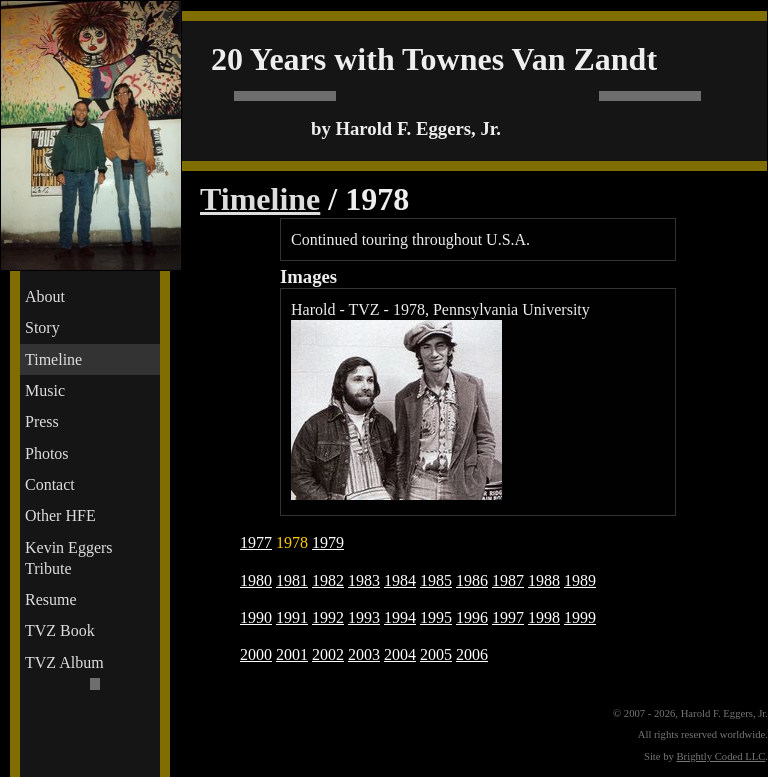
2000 (256, 654)
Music (45, 390)
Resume (51, 599)
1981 (292, 580)
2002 (328, 654)
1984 (400, 580)
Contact (50, 484)
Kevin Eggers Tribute (69, 558)
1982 (328, 580)
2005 (436, 654)
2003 (364, 654)
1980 (256, 580)
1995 (436, 617)
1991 (292, 617)
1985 (436, 580)
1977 (256, 542)
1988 (544, 580)
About (45, 296)
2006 (472, 654)
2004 (400, 654)
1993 (364, 617)
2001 (292, 654)
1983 (364, 580)
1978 (292, 542)
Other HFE (60, 515)
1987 (508, 580)
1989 (580, 580)
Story (42, 327)
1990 (256, 617)
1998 (544, 617)
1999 (580, 617)
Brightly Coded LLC (721, 756)
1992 (328, 617)
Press (42, 421)
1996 (472, 617)
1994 (400, 617)
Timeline (53, 359)
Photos (47, 453)
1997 (508, 617)
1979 (328, 542)
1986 (472, 580)
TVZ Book (60, 630)
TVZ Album (64, 662)
